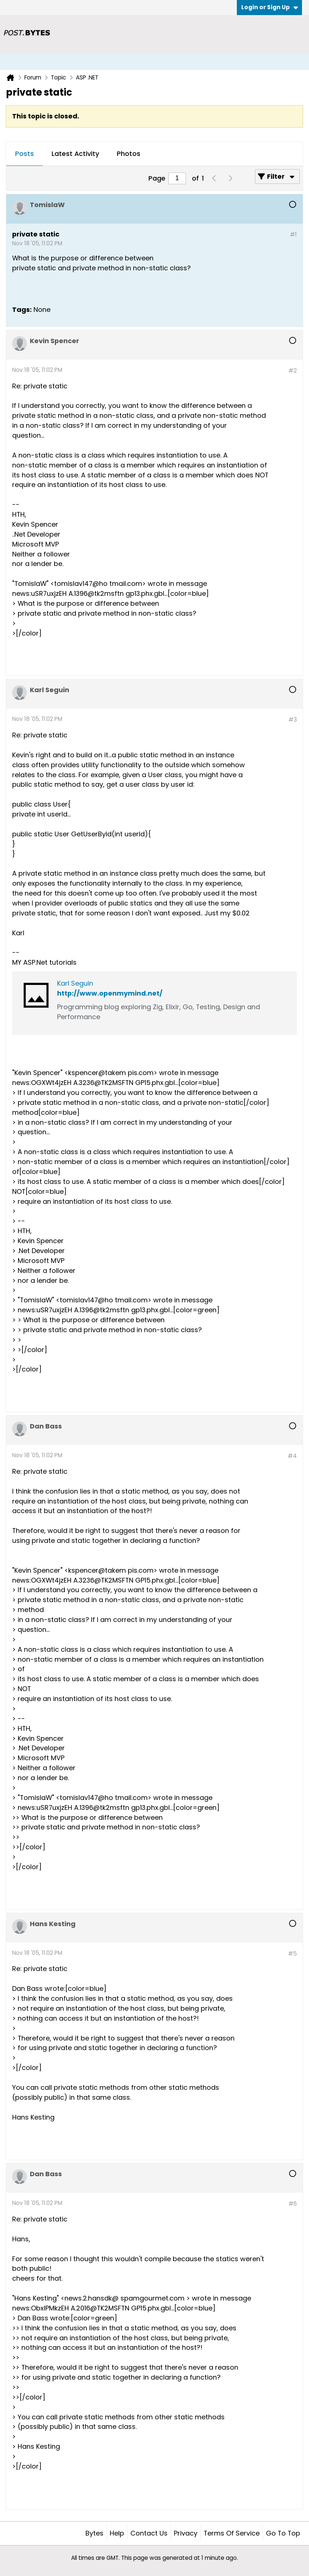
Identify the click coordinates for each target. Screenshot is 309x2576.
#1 (293, 234)
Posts (24, 153)
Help (117, 2533)
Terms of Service (232, 2533)
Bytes (94, 2533)
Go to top (283, 2533)
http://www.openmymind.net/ (109, 993)
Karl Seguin (75, 983)
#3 (292, 719)
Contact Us (149, 2533)
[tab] (24, 154)
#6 (292, 2203)
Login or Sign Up (269, 7)
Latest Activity (75, 153)
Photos (128, 153)
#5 (292, 1953)
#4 (292, 1456)
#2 (292, 370)
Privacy (185, 2533)
